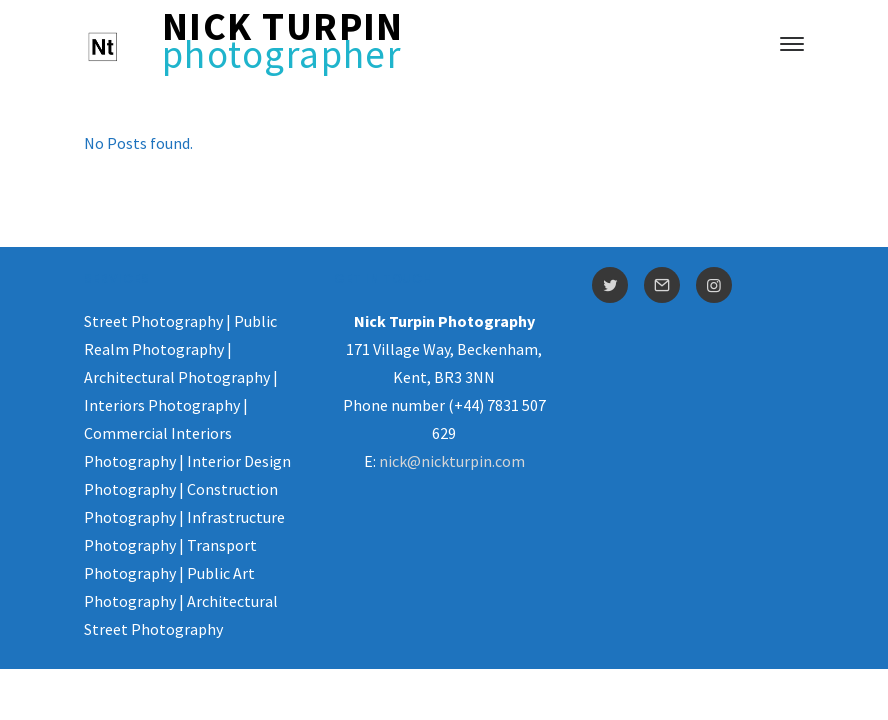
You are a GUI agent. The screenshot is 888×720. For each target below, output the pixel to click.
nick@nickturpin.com (452, 461)
